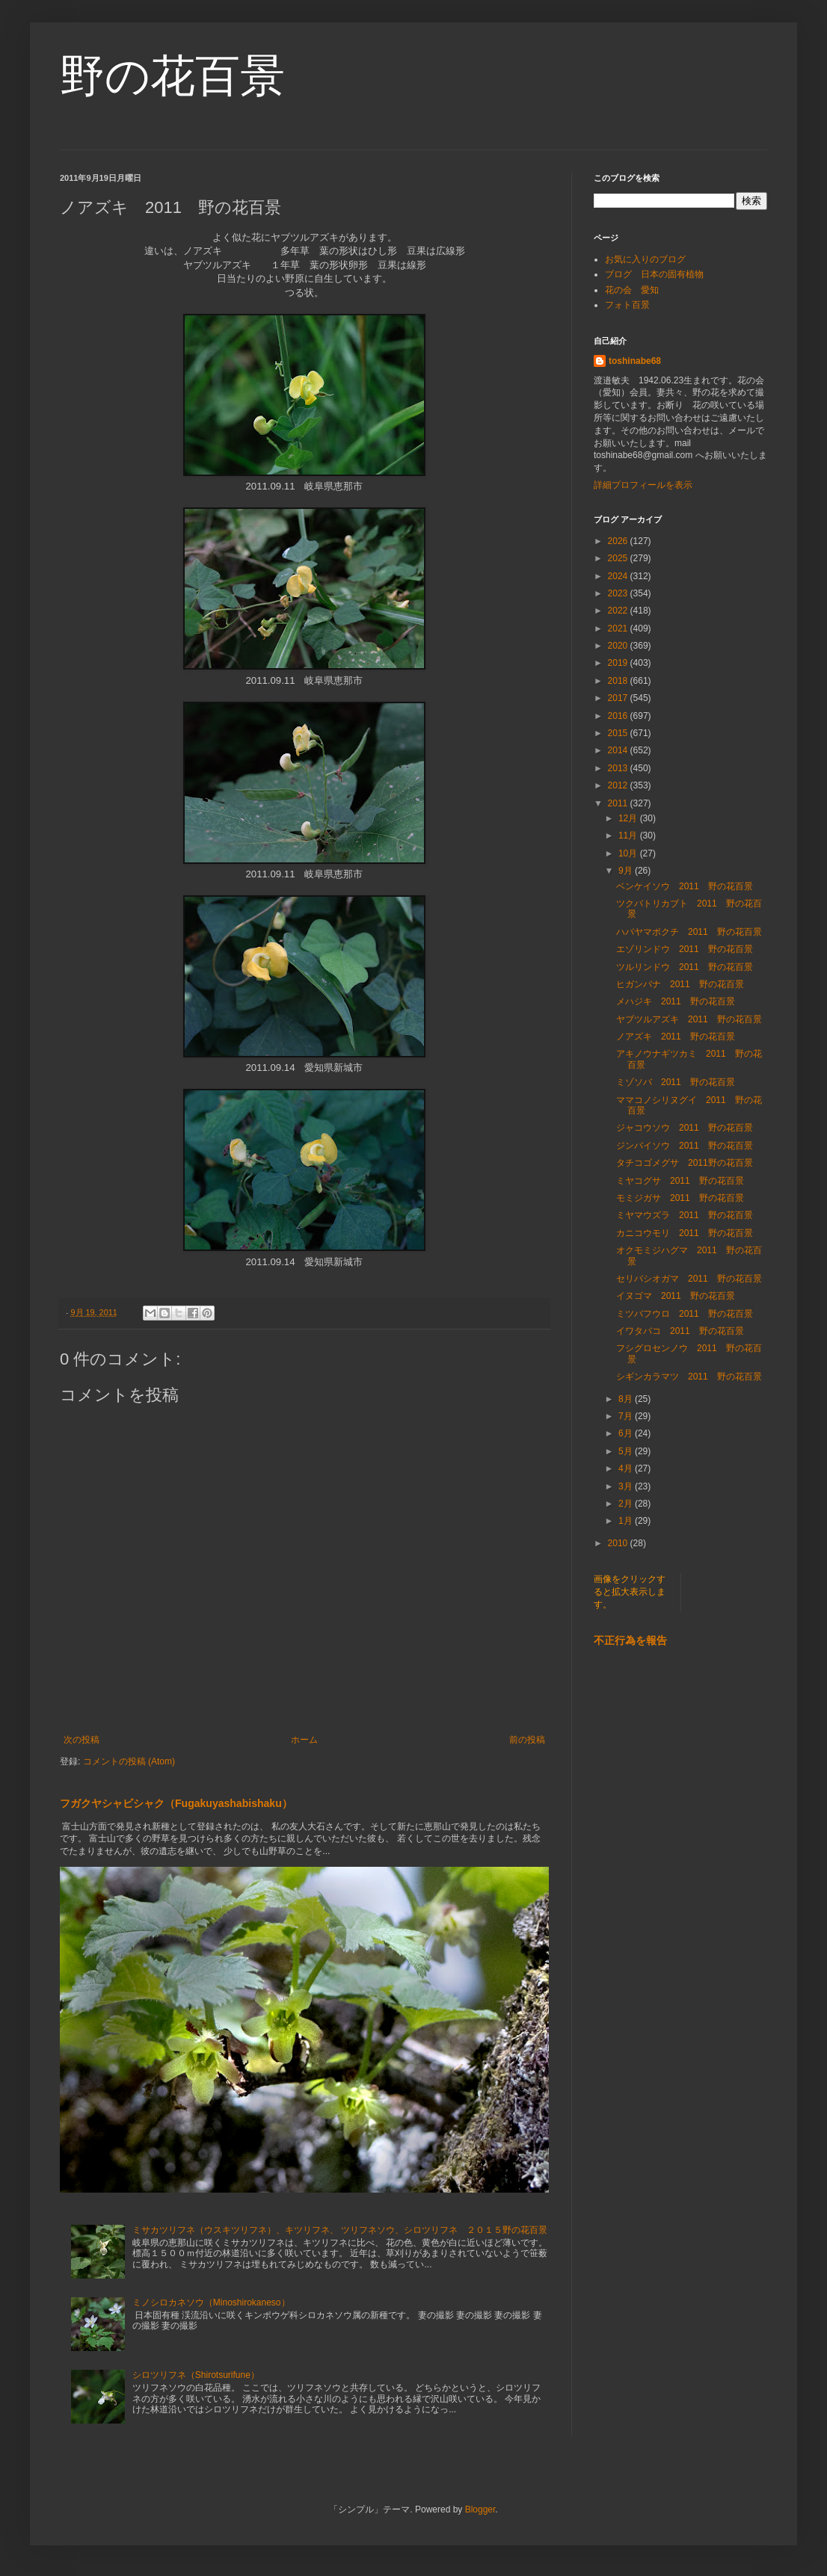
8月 (626, 1399)
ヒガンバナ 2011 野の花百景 (680, 984)
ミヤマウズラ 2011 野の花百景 (684, 1215)
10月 (629, 853)
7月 (626, 1416)
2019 (619, 663)
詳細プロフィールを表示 (643, 485)
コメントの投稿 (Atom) (129, 1761)
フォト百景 (627, 305)
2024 (619, 576)
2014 (619, 750)
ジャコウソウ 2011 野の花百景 (684, 1127)
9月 (626, 870)
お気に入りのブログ (645, 259)
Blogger (480, 2509)
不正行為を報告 (630, 1640)
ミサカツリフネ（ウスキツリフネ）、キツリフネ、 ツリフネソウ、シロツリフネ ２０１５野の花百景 (339, 2230)
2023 (619, 593)
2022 (619, 610)
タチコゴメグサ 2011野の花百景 (684, 1163)
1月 (626, 1521)
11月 (629, 835)
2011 (619, 803)
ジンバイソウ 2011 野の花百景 (684, 1145)
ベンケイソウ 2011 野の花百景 (684, 886)
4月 (626, 1468)
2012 (619, 785)
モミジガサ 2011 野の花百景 (680, 1198)
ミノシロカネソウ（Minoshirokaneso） (211, 2302)
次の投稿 (81, 1740)
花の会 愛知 (632, 290)
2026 (619, 541)
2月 (626, 1503)
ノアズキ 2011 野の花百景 (675, 1036)
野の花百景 (172, 76)
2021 (619, 628)
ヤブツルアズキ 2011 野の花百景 (689, 1019)
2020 (619, 645)
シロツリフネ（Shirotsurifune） (195, 2375)
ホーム (304, 1740)
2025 (619, 558)
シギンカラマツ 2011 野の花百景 (689, 1376)
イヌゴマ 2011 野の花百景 (675, 1296)
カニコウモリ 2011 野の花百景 (684, 1233)
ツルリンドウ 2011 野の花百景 (684, 967)
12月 (629, 818)
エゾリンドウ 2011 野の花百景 (684, 949)
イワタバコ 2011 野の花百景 (680, 1331)
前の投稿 (527, 1740)
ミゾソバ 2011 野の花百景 (675, 1082)
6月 (626, 1433)
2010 (619, 1543)
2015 (619, 733)
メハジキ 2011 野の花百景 (675, 1001)
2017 (619, 698)
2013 (619, 768)
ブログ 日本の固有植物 (654, 274)
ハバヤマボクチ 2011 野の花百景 (689, 932)
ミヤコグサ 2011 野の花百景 (680, 1181)
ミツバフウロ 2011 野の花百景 (684, 1314)
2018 (619, 681)
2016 (619, 716)
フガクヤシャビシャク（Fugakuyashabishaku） (176, 1803)
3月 (626, 1486)
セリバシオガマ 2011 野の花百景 (689, 1278)
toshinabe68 (635, 361)
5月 (626, 1451)
